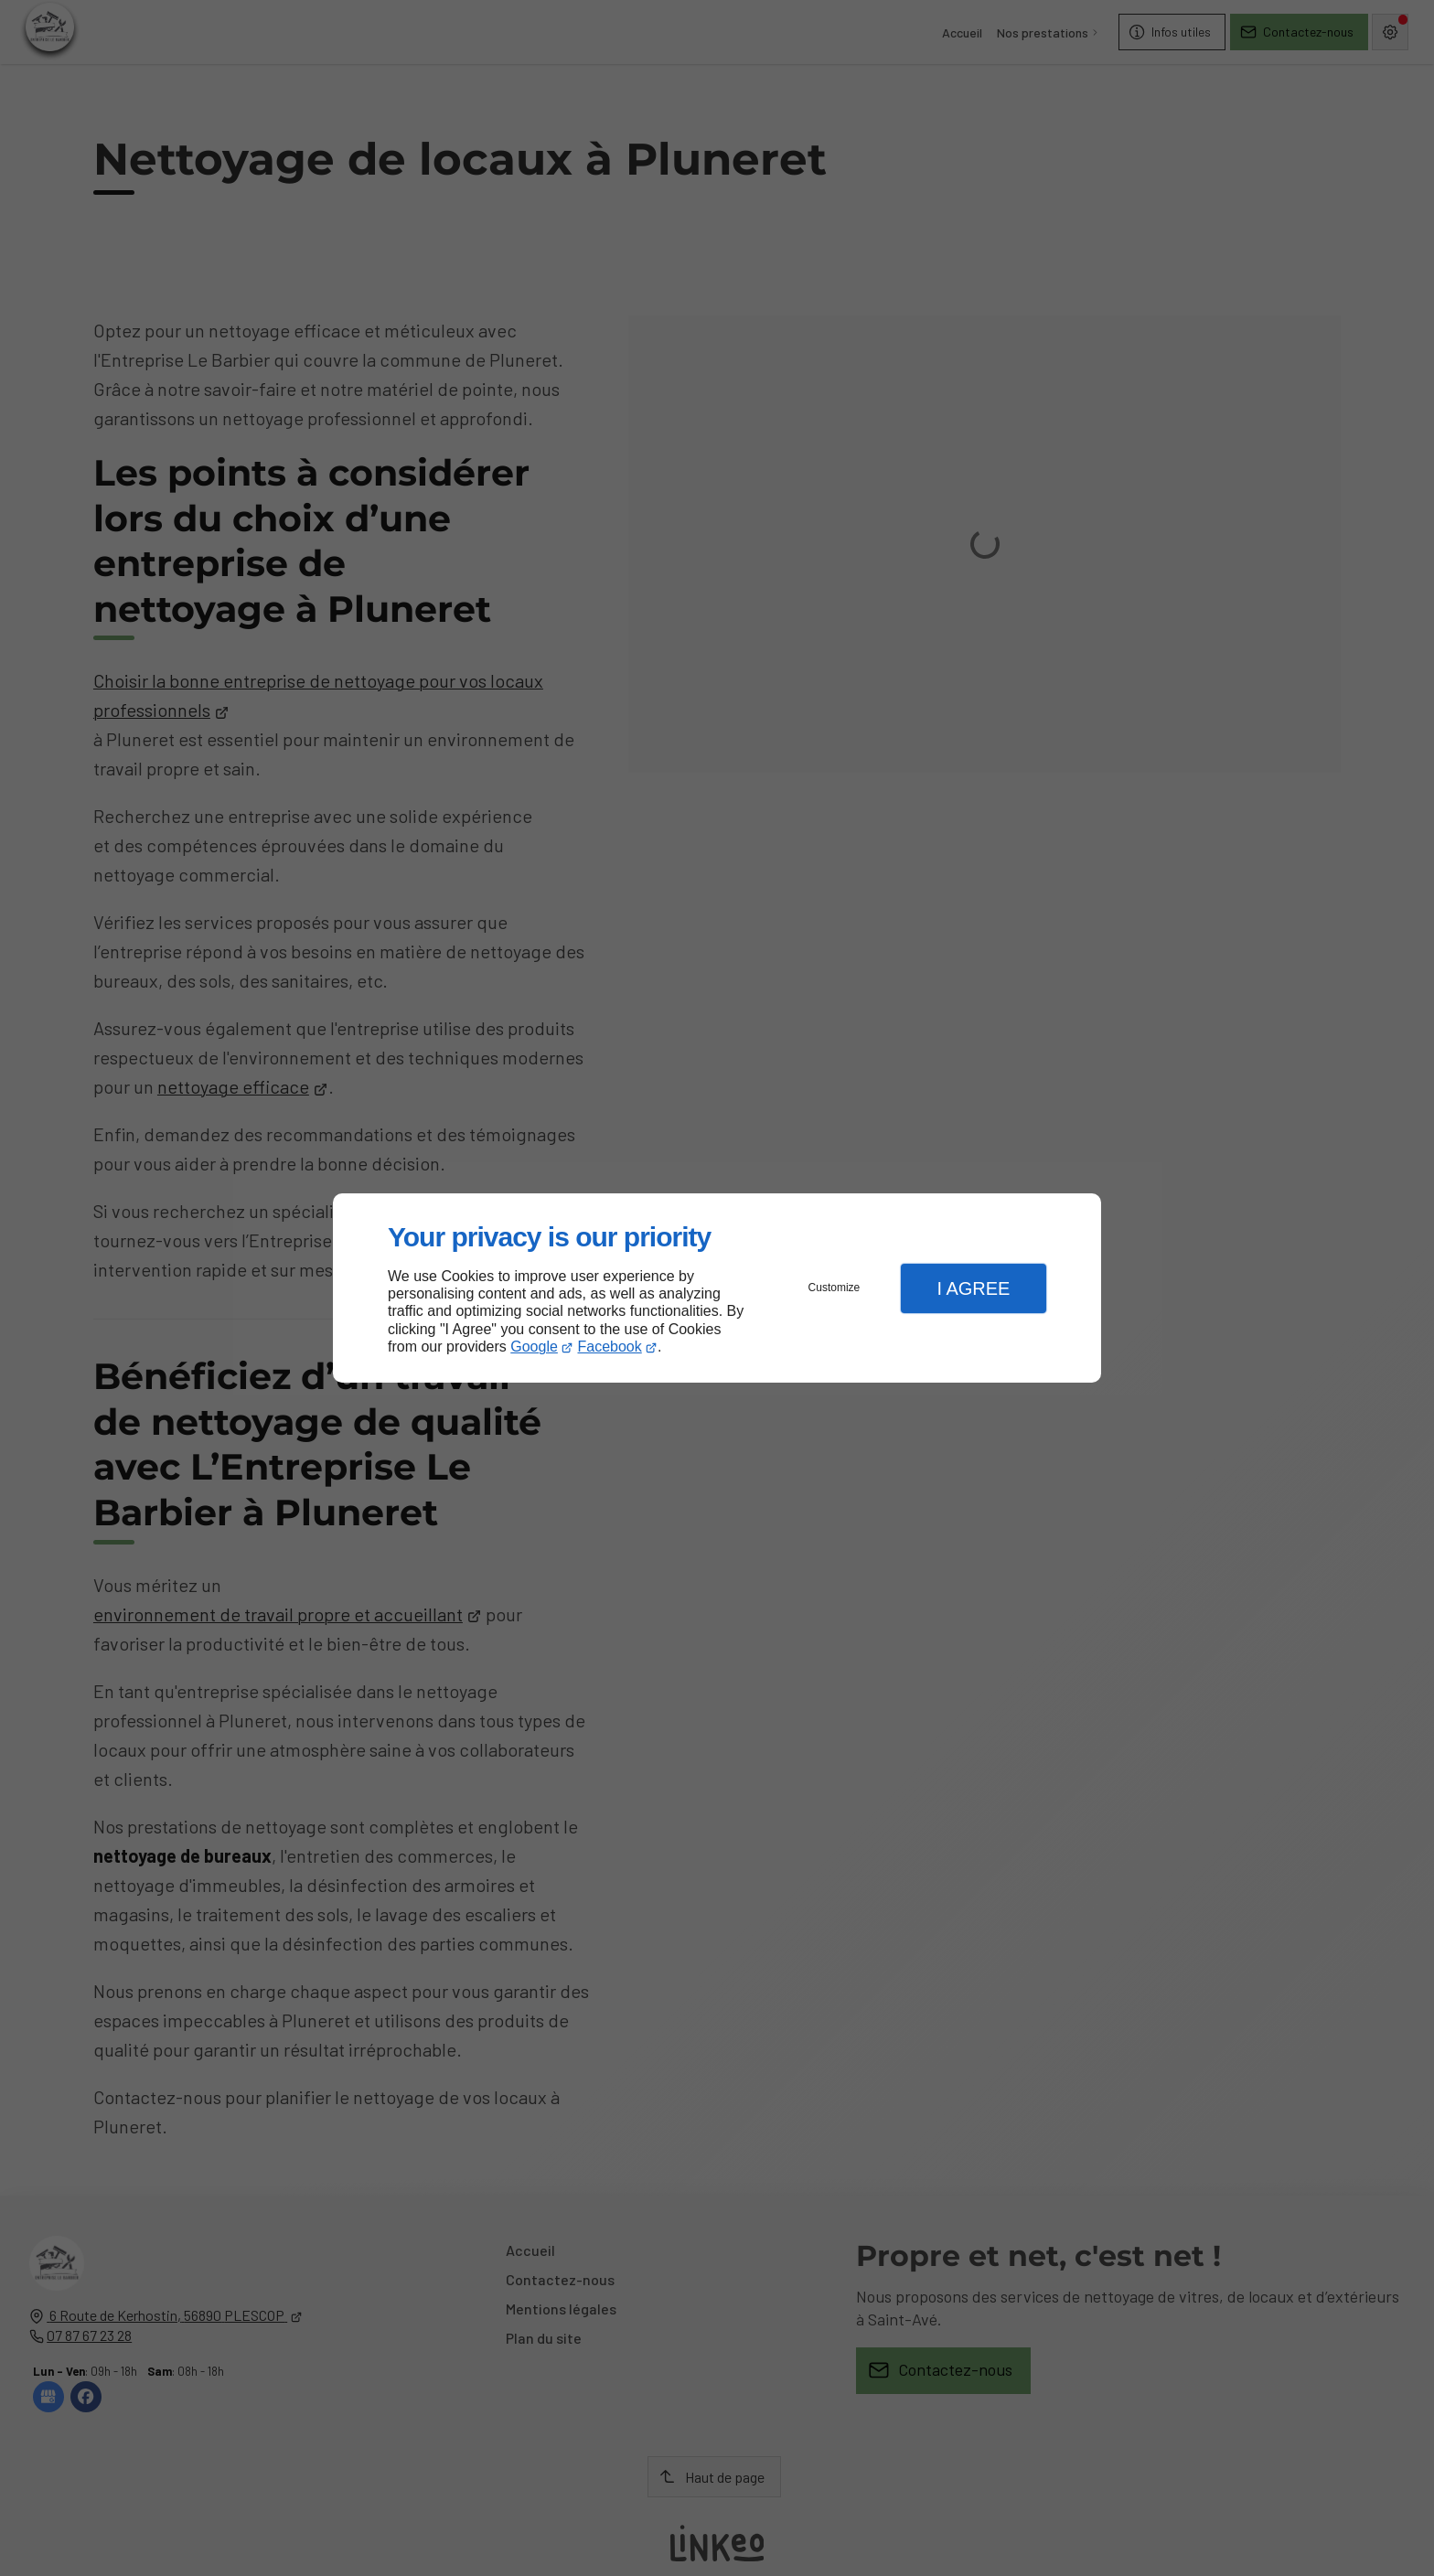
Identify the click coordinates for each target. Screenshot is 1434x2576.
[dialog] (717, 1288)
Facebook (610, 1346)
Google (534, 1346)
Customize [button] (834, 1287)
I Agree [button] (973, 1288)
